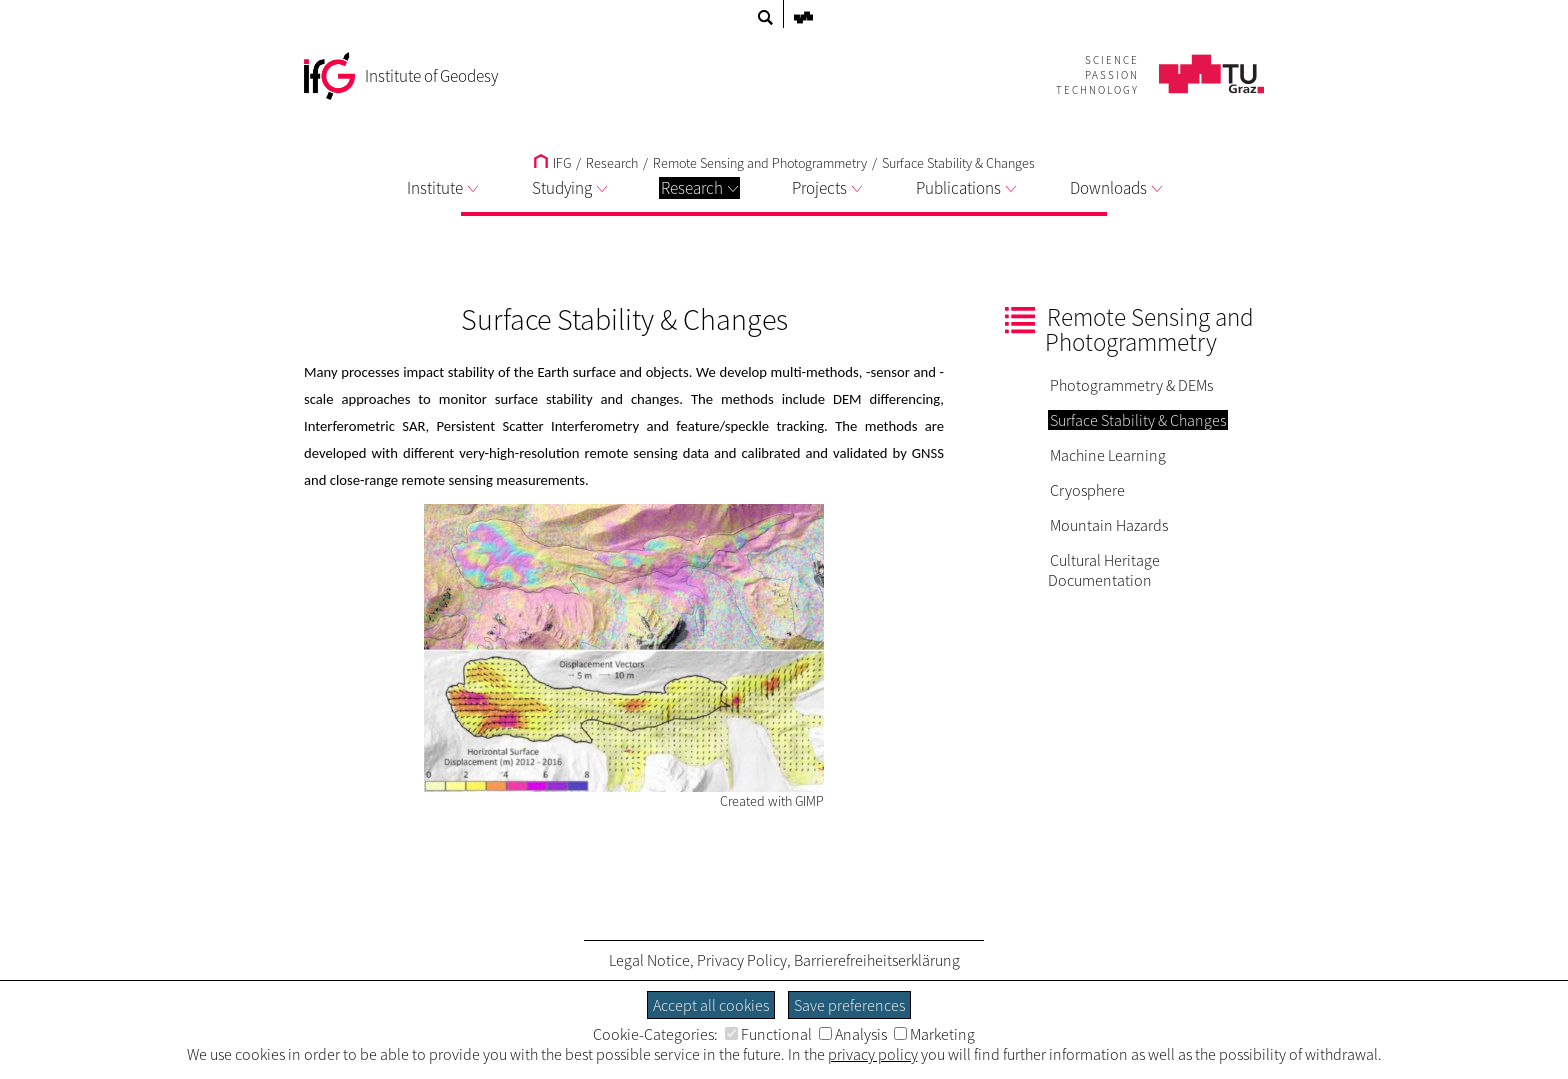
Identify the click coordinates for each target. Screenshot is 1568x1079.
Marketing (934, 1034)
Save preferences (849, 1005)
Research (699, 188)
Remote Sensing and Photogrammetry (760, 163)
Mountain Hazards (1109, 525)
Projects (827, 188)
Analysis (853, 1034)
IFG (552, 163)
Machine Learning (1108, 455)
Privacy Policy (742, 960)
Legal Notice (649, 960)
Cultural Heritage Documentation (1104, 570)
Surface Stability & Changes (958, 163)
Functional (768, 1034)
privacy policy (873, 1054)
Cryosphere (1087, 490)
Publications (966, 188)
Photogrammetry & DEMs (1131, 385)
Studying (569, 188)
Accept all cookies (711, 1005)
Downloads (1116, 188)
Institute (442, 188)
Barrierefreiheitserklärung (877, 960)
